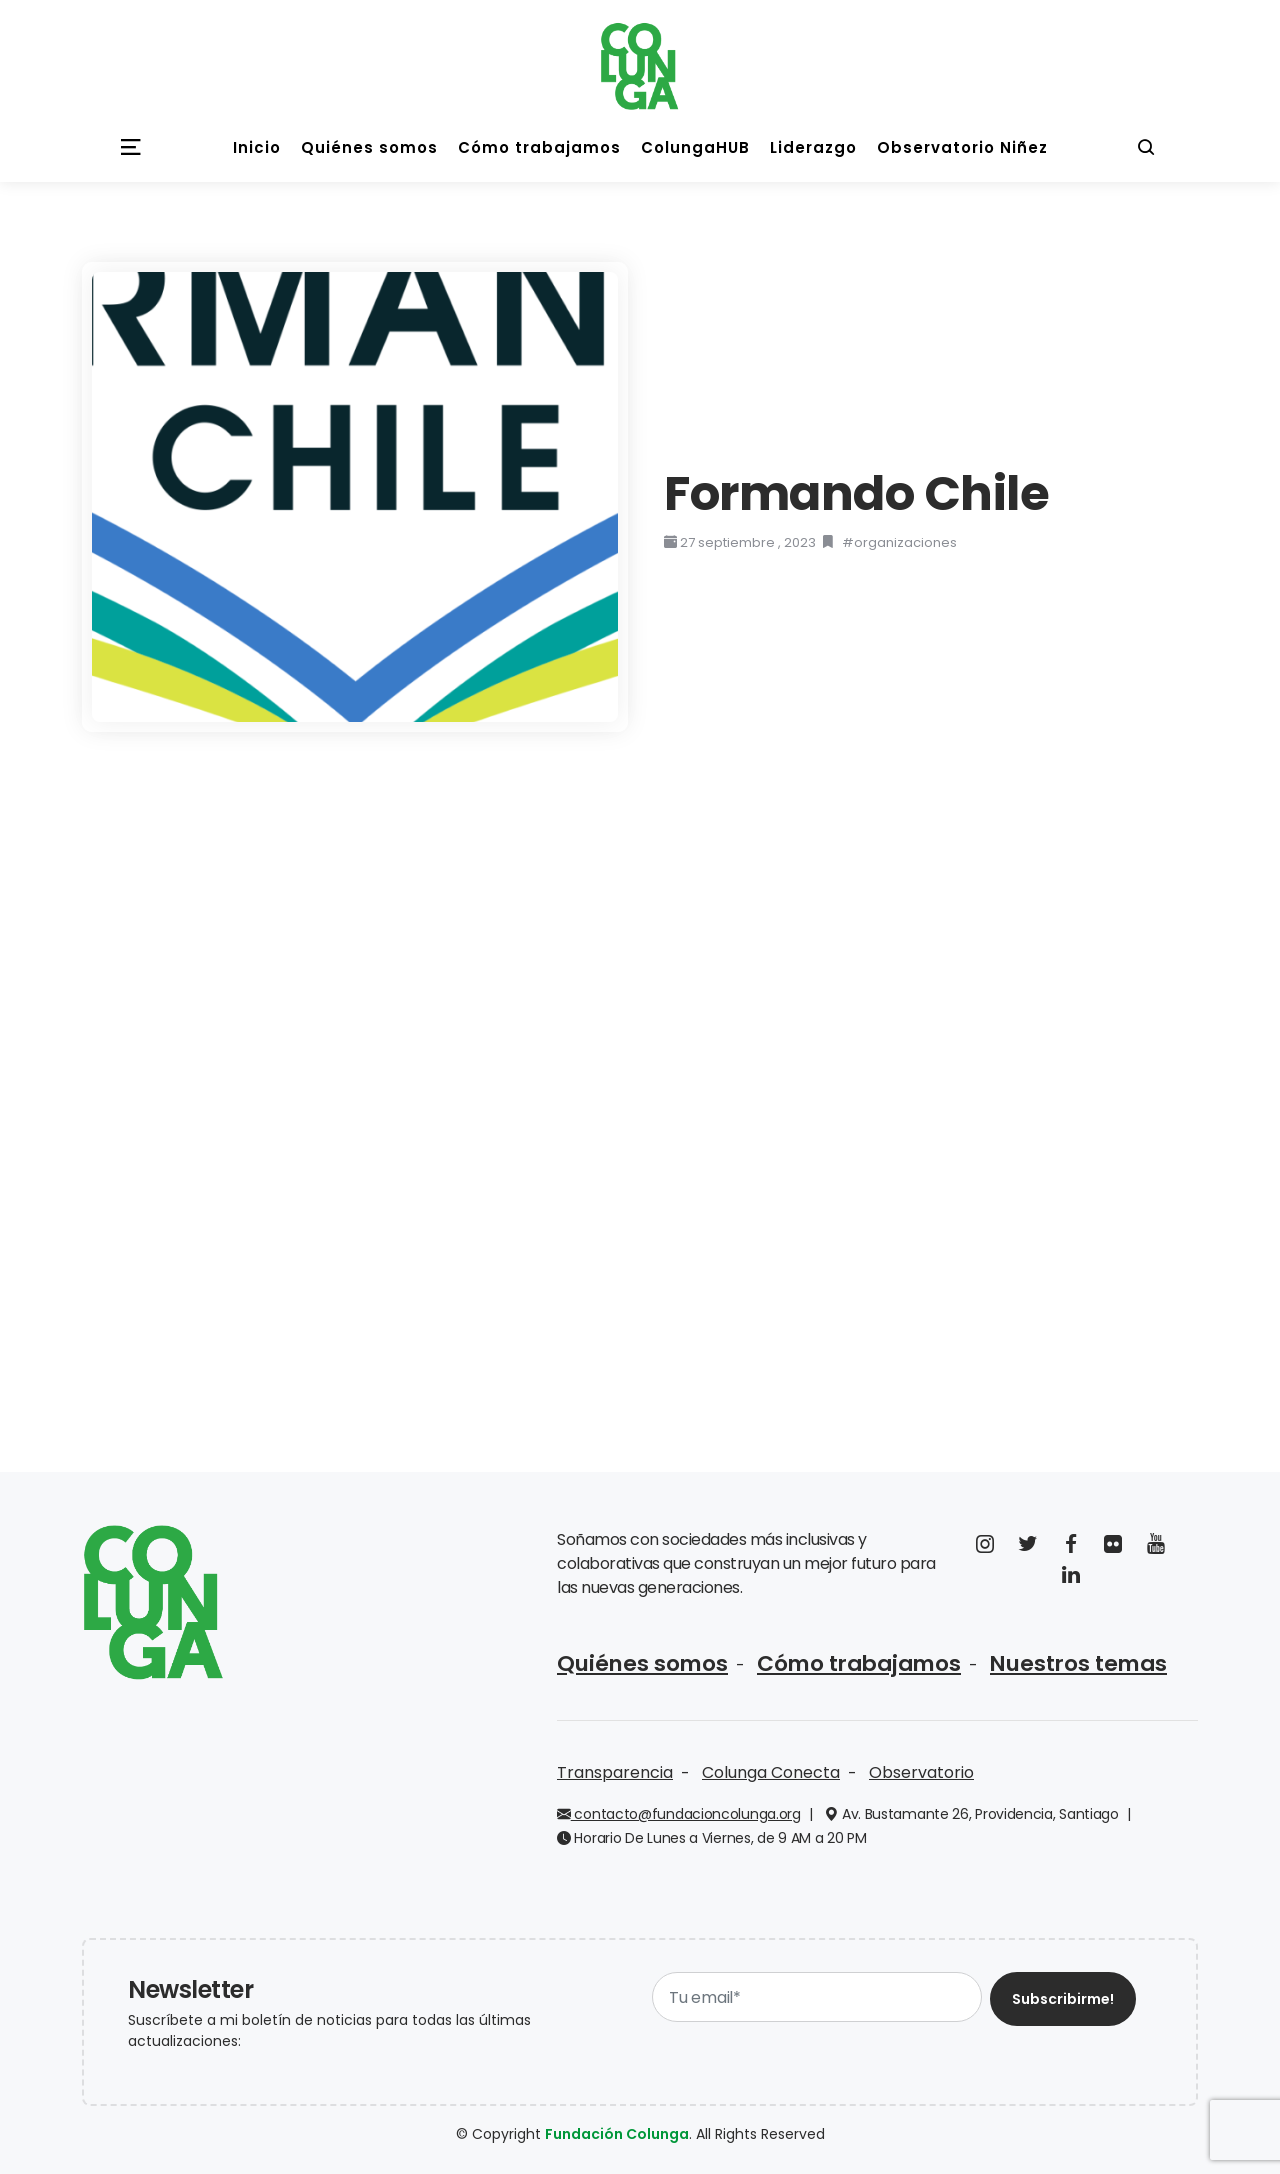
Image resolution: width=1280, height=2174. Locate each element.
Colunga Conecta (771, 1768)
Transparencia (615, 1768)
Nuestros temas (1025, 1661)
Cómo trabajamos (827, 1661)
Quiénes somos (632, 1661)
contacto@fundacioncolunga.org (679, 1810)
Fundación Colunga (617, 2130)
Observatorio (921, 1768)
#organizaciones (899, 542)
